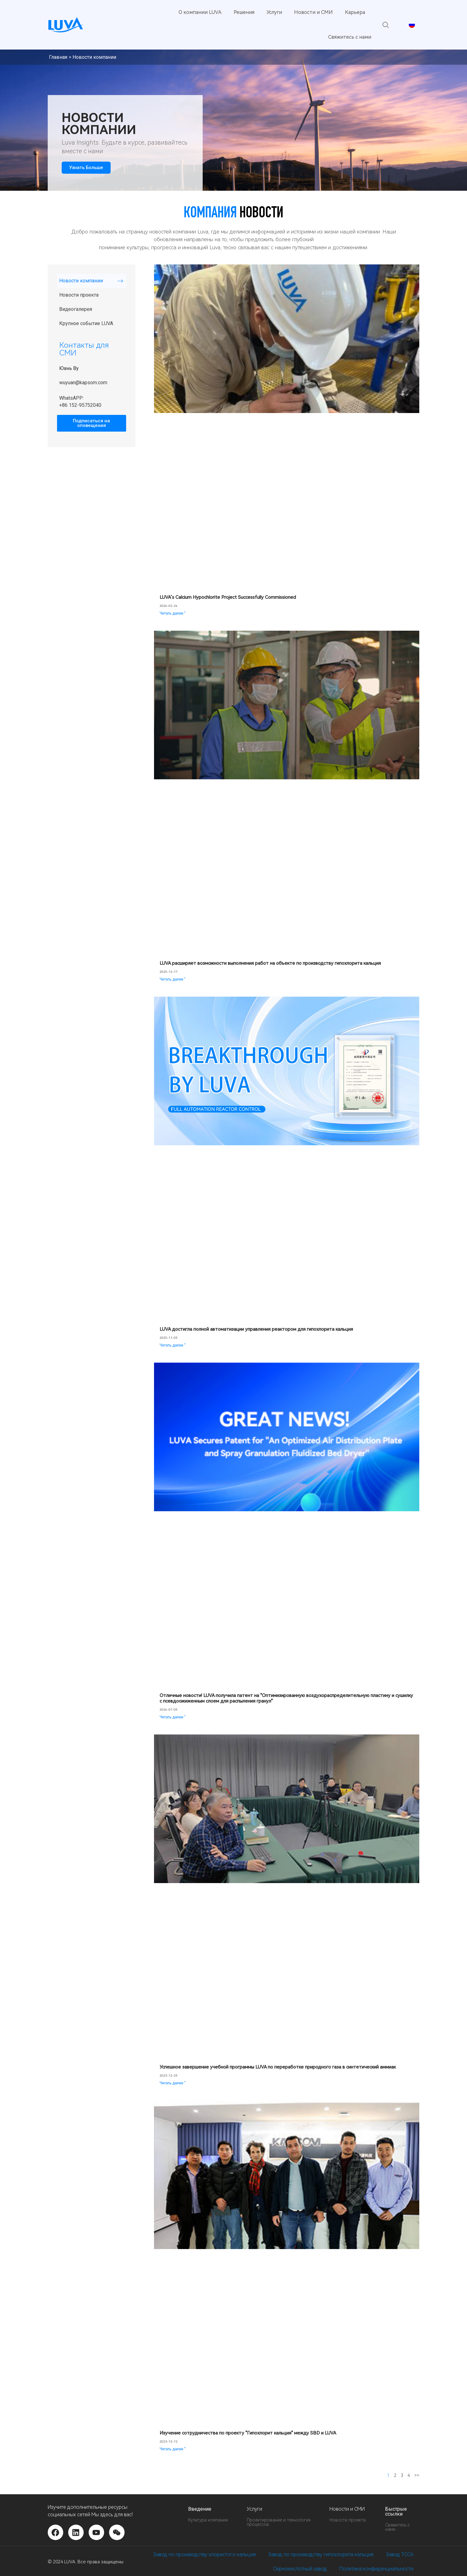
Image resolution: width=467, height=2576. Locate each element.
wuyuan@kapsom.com (83, 382)
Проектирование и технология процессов (279, 2522)
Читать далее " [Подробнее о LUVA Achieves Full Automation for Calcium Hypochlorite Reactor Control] (173, 1345)
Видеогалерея (75, 309)
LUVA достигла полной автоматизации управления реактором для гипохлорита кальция (256, 1329)
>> (416, 2475)
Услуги (274, 12)
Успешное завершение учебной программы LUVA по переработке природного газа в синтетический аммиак (278, 2067)
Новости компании (81, 281)
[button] (385, 25)
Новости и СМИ (313, 12)
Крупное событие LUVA (86, 323)
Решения (244, 12)
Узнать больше (86, 167)
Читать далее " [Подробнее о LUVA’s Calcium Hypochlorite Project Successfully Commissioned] (173, 613)
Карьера (355, 12)
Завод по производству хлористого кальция (204, 2554)
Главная (58, 57)
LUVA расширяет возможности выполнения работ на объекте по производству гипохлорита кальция (270, 963)
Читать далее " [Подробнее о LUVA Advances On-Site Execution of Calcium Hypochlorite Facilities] (173, 979)
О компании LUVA (200, 12)
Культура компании (208, 2519)
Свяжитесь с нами (349, 37)
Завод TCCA (399, 2554)
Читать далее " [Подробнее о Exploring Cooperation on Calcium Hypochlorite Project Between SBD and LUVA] (173, 2449)
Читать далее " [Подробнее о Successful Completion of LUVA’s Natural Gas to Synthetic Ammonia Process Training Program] (173, 2083)
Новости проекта (79, 295)
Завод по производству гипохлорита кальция (320, 2554)
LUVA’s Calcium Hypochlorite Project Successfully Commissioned (228, 597)
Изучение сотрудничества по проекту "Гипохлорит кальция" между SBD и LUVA (248, 2433)
